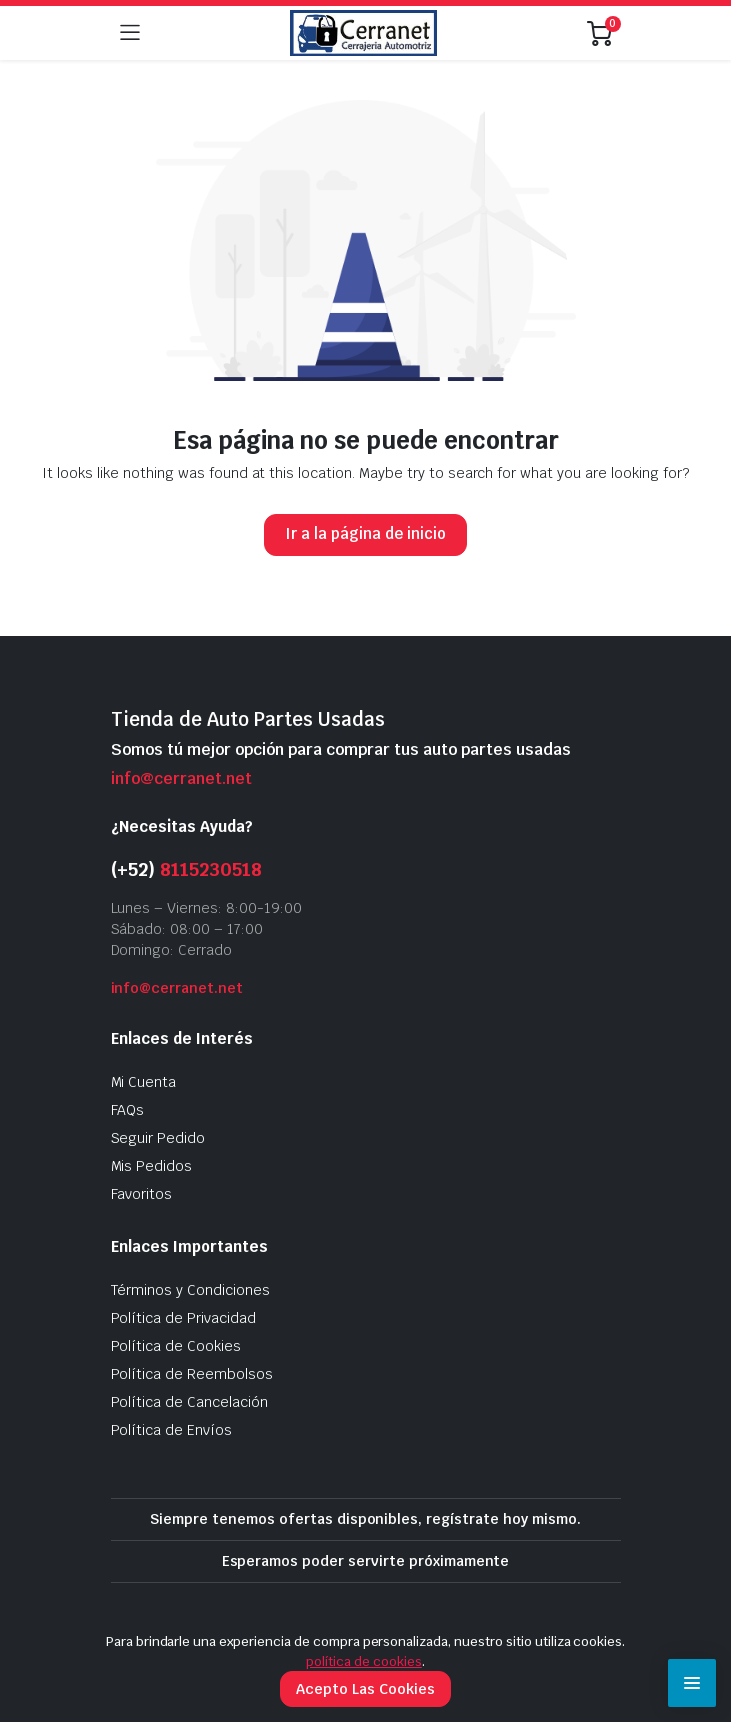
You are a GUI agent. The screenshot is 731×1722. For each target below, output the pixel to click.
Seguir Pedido (158, 1138)
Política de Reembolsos (192, 1374)
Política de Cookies (176, 1346)
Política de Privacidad (183, 1318)
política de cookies (363, 1661)
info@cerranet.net (181, 778)
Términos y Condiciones (190, 1290)
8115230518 (211, 869)
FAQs (128, 1110)
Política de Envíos (171, 1430)
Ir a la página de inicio (365, 533)
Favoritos (142, 1194)
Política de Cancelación (189, 1402)
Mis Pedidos (152, 1166)
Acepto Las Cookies (365, 1689)
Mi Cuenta (144, 1082)
